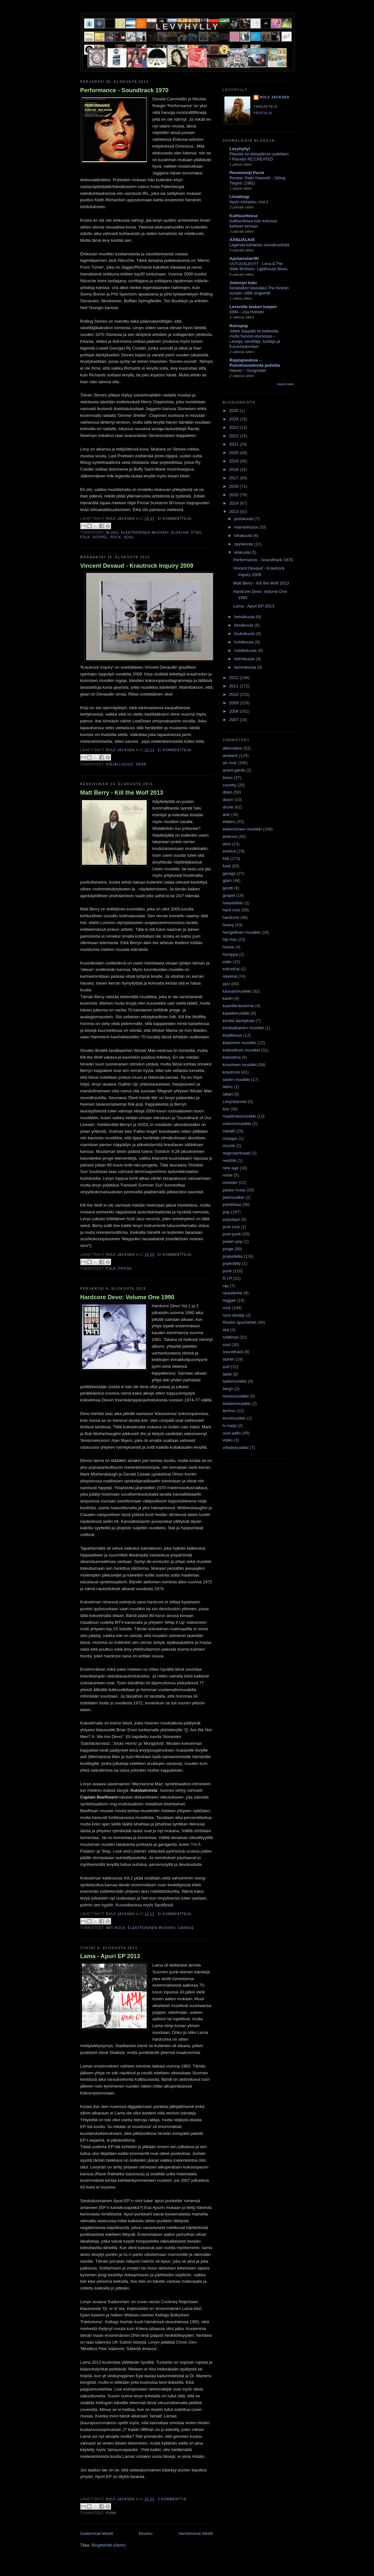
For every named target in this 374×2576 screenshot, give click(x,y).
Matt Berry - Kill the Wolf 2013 (121, 792)
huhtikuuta (244, 642)
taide (140, 764)
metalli (229, 1131)
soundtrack (233, 1351)
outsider (230, 1182)
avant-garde (234, 770)
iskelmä (230, 976)
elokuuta (242, 552)
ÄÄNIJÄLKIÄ (242, 239)
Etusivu (146, 2533)
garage (186, 1928)
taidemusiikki (235, 1381)
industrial (231, 968)
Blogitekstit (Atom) (108, 2545)
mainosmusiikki (237, 1123)
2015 (234, 494)
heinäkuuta (245, 616)
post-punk (232, 1234)
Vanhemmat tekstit (195, 2533)
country (230, 785)
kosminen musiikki (240, 1064)
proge (125, 1268)
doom (228, 799)
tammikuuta (245, 667)
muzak (229, 1145)
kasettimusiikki (236, 1013)
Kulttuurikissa (244, 215)
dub (226, 814)
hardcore (231, 917)
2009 (234, 702)
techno (229, 1410)
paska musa (234, 1190)
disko (227, 792)
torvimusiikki (234, 1418)
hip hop (230, 939)
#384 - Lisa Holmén (247, 312)
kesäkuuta (244, 625)
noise (228, 1175)
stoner (228, 1359)
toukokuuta (245, 633)
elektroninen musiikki (145, 532)
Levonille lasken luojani (253, 306)
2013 (234, 511)
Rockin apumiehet (239, 1322)
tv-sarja (230, 1425)
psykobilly (232, 1263)
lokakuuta (243, 535)
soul (129, 537)
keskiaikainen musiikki (243, 1027)
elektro (229, 821)
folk (85, 537)
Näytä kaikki (285, 384)
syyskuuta (244, 543)
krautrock (231, 1072)
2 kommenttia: (172, 2499)
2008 (234, 711)
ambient (230, 755)
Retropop (239, 325)
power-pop (233, 1241)
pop (226, 1212)
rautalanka (233, 1292)
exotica (229, 851)
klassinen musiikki (239, 1042)
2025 (234, 410)
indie (227, 961)
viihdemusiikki (236, 1447)
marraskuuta (246, 527)
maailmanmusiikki (239, 1116)
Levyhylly (188, 26)
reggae (229, 1300)
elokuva (180, 532)
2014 (234, 503)
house (228, 946)
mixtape (230, 1138)
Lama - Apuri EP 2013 (110, 1956)
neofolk (229, 1160)
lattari (228, 1094)
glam (227, 880)
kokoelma (232, 1057)
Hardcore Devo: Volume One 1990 (127, 1297)
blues (112, 532)
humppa (230, 954)
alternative (232, 748)
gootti (228, 888)
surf (226, 1366)
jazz (226, 983)
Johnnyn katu (243, 282)
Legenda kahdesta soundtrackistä (259, 245)
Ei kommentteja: (175, 518)
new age (231, 1167)
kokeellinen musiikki (241, 1050)
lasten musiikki (236, 1079)
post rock (231, 1226)
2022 (234, 435)
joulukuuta (244, 518)
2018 (234, 469)
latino (228, 1086)
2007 (234, 719)
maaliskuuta (246, 650)
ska (226, 1329)
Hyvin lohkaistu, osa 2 (249, 202)
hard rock (231, 910)
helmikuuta (244, 658)
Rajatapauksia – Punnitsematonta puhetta (255, 363)
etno (196, 532)
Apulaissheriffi (244, 258)
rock (115, 537)
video (228, 1440)
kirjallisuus (119, 764)
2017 (234, 477)
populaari (231, 1219)
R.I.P (227, 1278)
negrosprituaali (236, 1153)
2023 (234, 427)
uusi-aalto (232, 1433)
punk (111, 2513)
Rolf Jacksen (274, 97)
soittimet (230, 1337)
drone (228, 807)
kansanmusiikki (237, 991)
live (226, 1109)
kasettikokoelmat (238, 1005)
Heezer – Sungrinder (248, 370)
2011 (234, 686)
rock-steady (233, 1315)
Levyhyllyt (240, 148)
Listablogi (239, 196)
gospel (100, 537)
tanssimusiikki (236, 1396)
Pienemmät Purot (247, 172)
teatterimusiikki (237, 1403)
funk (227, 866)
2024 (234, 419)
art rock (115, 1928)
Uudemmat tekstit (96, 2533)
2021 (234, 444)
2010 (234, 694)
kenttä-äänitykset (239, 1020)
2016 (234, 486)
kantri (228, 998)
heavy (228, 924)
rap (226, 1285)
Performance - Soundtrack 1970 (124, 90)
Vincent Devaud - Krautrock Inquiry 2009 (136, 566)
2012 (234, 677)
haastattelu (233, 902)
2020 (234, 452)
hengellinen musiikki (241, 932)
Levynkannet (235, 1101)
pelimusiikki (233, 1197)
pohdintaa (232, 1204)
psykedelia (233, 1256)
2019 (234, 461)
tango (228, 1388)
